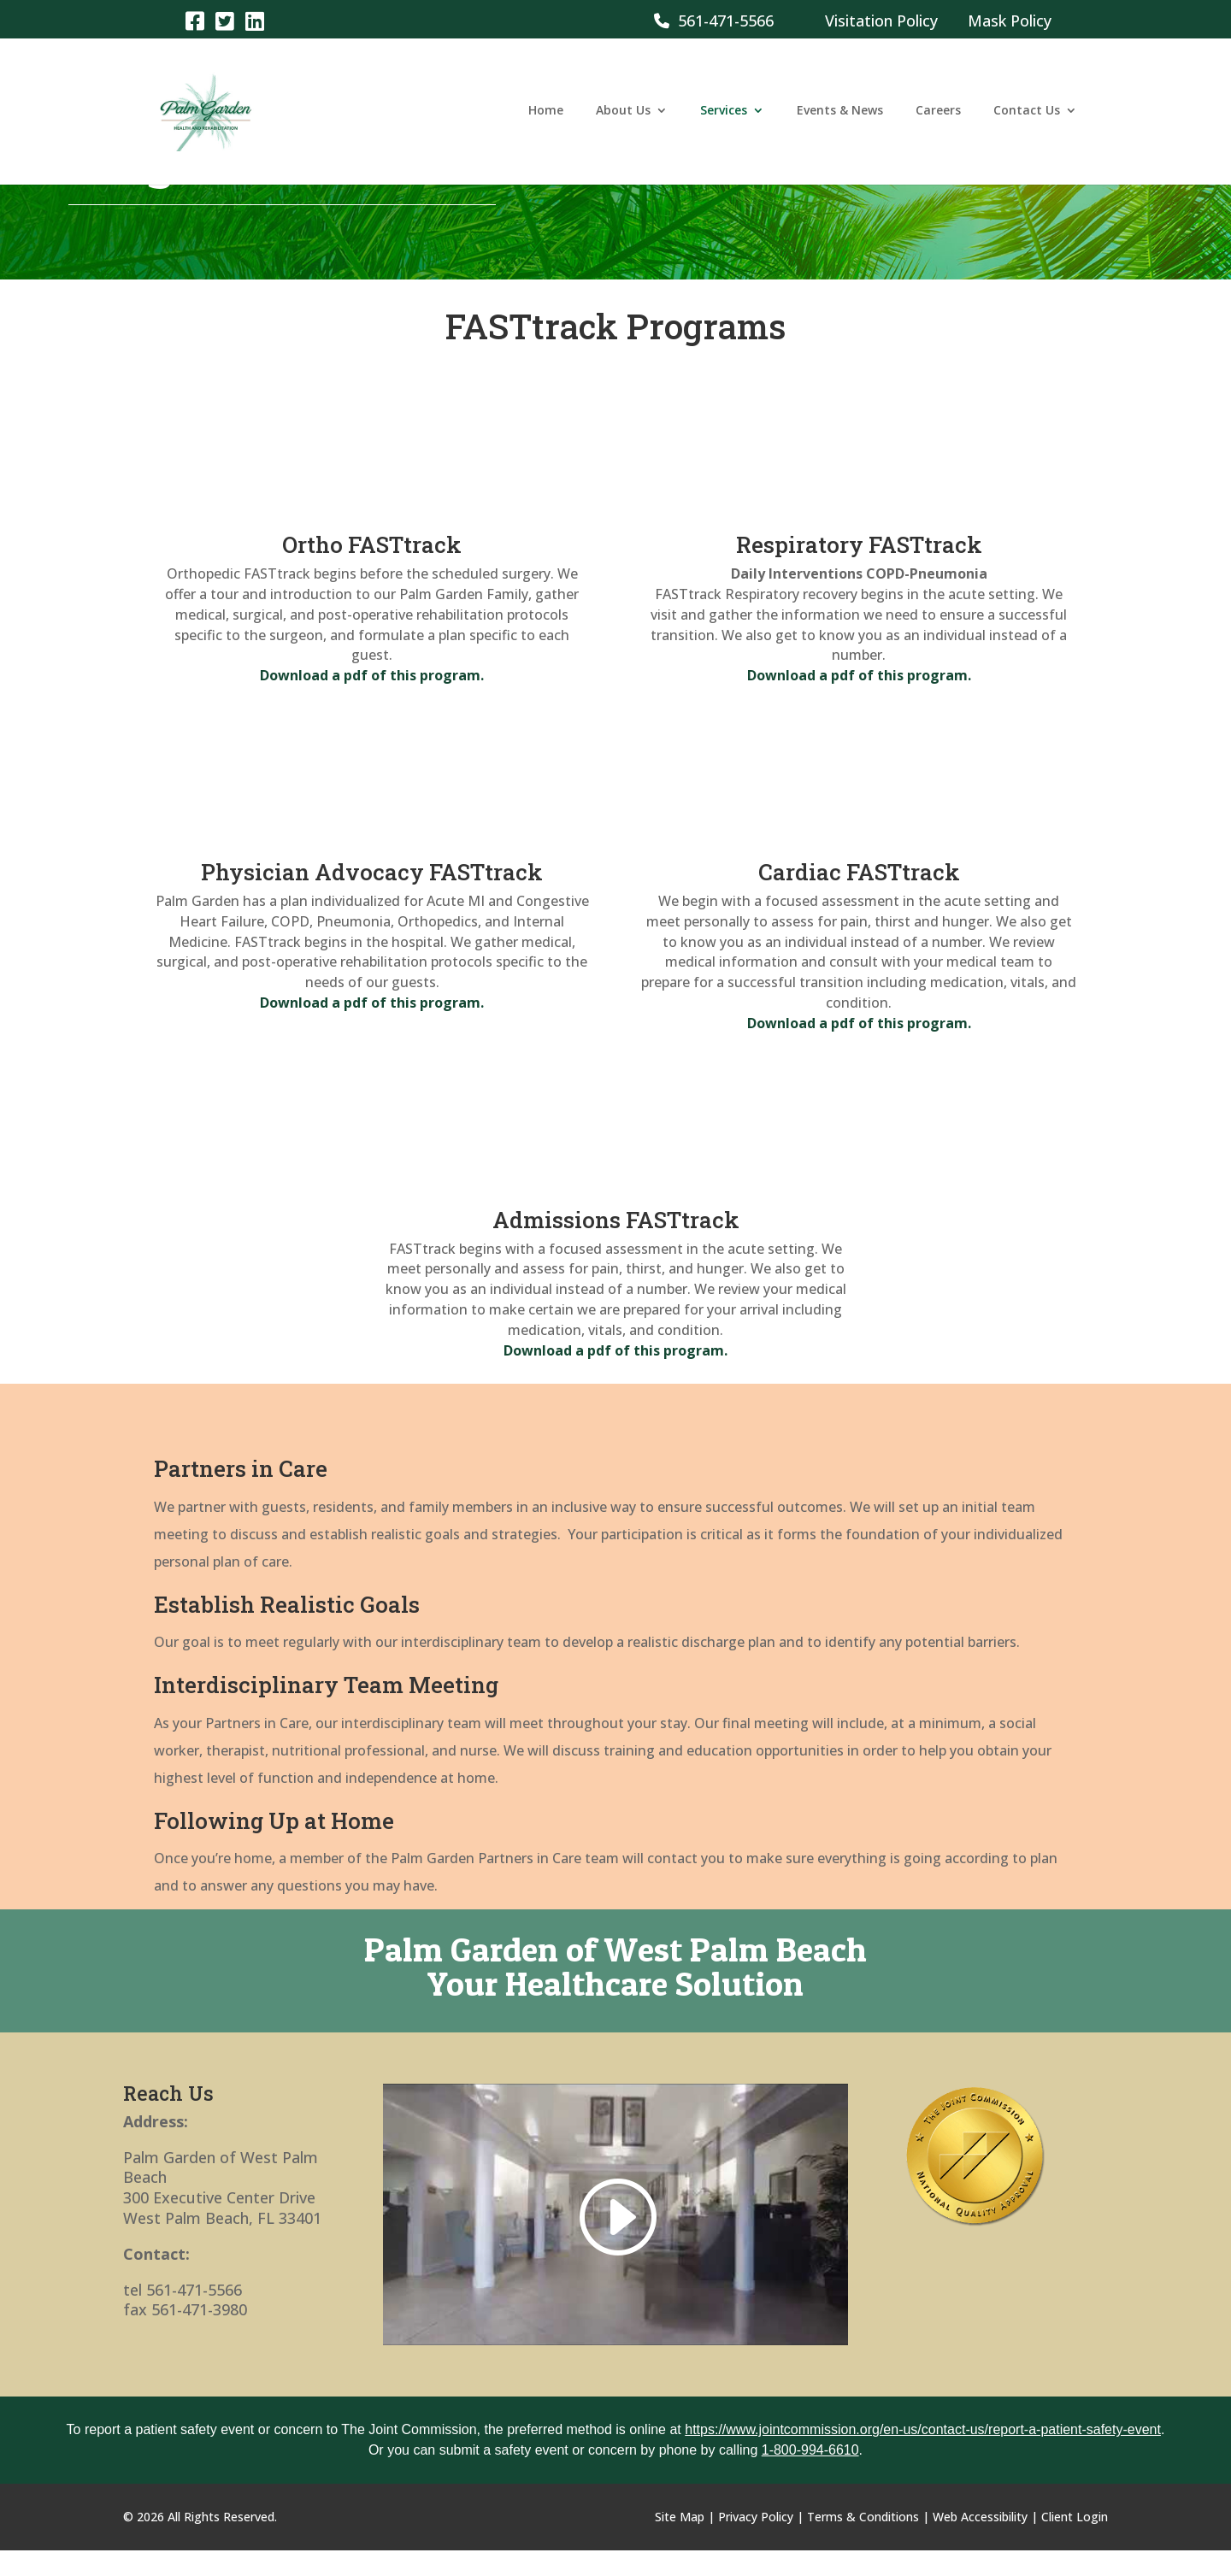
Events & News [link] (840, 114)
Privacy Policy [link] (755, 2516)
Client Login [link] (1074, 2516)
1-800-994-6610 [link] (810, 2450)
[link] (194, 20)
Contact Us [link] (1026, 114)
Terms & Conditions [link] (863, 2516)
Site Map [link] (679, 2516)
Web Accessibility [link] (980, 2516)
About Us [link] (623, 114)
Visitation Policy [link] (881, 20)
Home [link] (545, 114)
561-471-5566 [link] (714, 20)
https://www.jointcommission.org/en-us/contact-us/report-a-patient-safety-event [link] (923, 2429)
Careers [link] (938, 114)
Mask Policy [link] (1009, 20)
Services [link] (723, 114)
